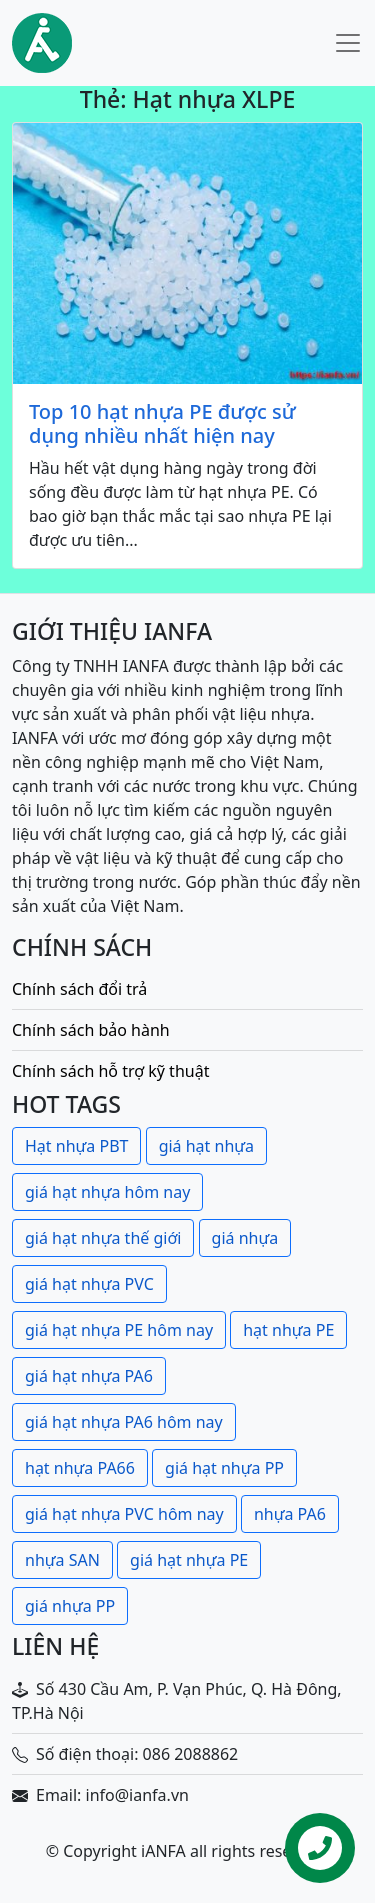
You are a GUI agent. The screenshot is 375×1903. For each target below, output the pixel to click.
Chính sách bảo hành (91, 1030)
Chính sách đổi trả (79, 989)
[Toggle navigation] (348, 43)
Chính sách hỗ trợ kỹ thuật (110, 1071)
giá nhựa (245, 1238)
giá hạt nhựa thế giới (103, 1238)
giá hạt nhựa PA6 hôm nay (124, 1422)
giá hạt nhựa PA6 (89, 1376)
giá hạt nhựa (206, 1146)
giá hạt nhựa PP (224, 1468)
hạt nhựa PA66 (80, 1468)
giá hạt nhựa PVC (89, 1284)
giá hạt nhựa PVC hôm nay (124, 1514)
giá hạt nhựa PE (189, 1560)
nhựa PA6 (290, 1514)
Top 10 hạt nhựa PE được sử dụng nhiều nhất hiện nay (162, 424)
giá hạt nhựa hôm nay (107, 1192)
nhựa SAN (62, 1560)
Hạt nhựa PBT (76, 1146)
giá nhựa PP (70, 1606)
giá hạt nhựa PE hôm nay (119, 1330)
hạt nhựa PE (288, 1330)
